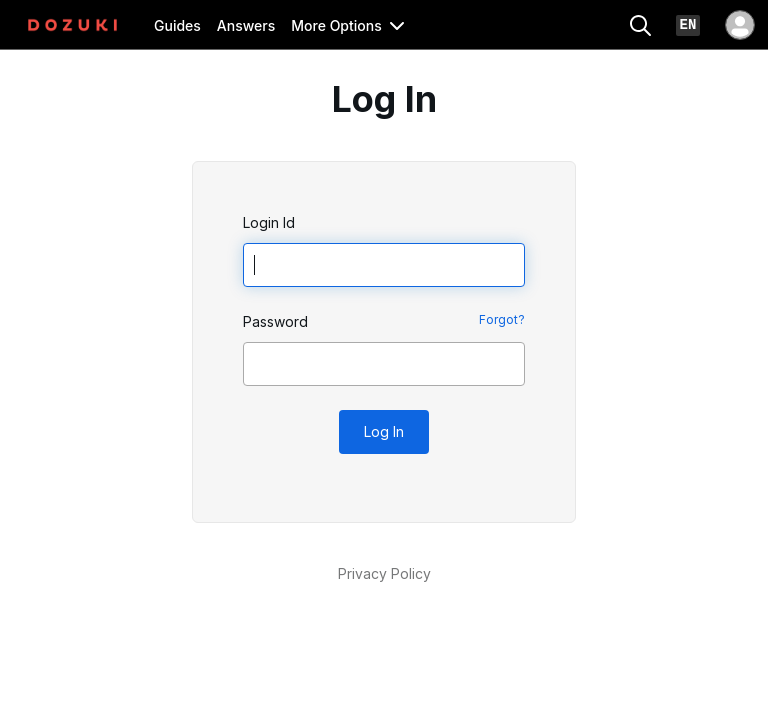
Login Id (269, 222)
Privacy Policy (384, 573)
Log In (384, 431)
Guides (177, 25)
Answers (246, 25)
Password (275, 321)
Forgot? (502, 319)
